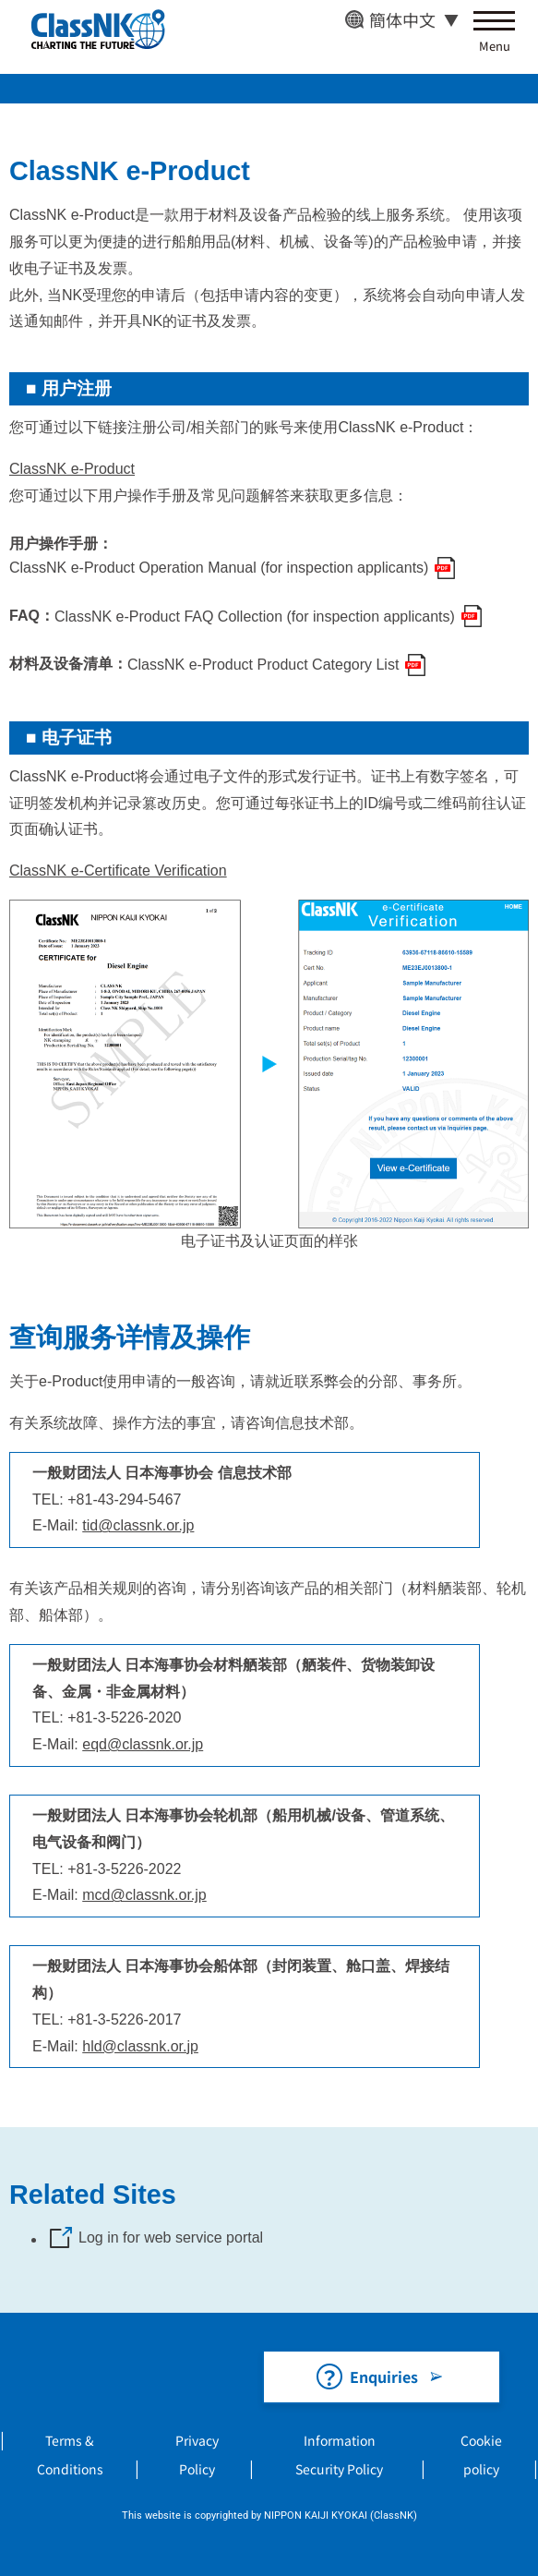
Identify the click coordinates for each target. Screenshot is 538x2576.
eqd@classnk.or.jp (142, 1744)
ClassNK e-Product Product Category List (263, 664)
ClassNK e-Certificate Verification (118, 870)
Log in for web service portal (170, 2237)
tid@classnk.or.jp (138, 1525)
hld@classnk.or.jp (140, 2046)
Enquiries (384, 2376)
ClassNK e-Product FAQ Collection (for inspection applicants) (254, 616)
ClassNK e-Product (72, 469)
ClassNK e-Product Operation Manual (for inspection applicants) (218, 567)
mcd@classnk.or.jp (144, 1895)
